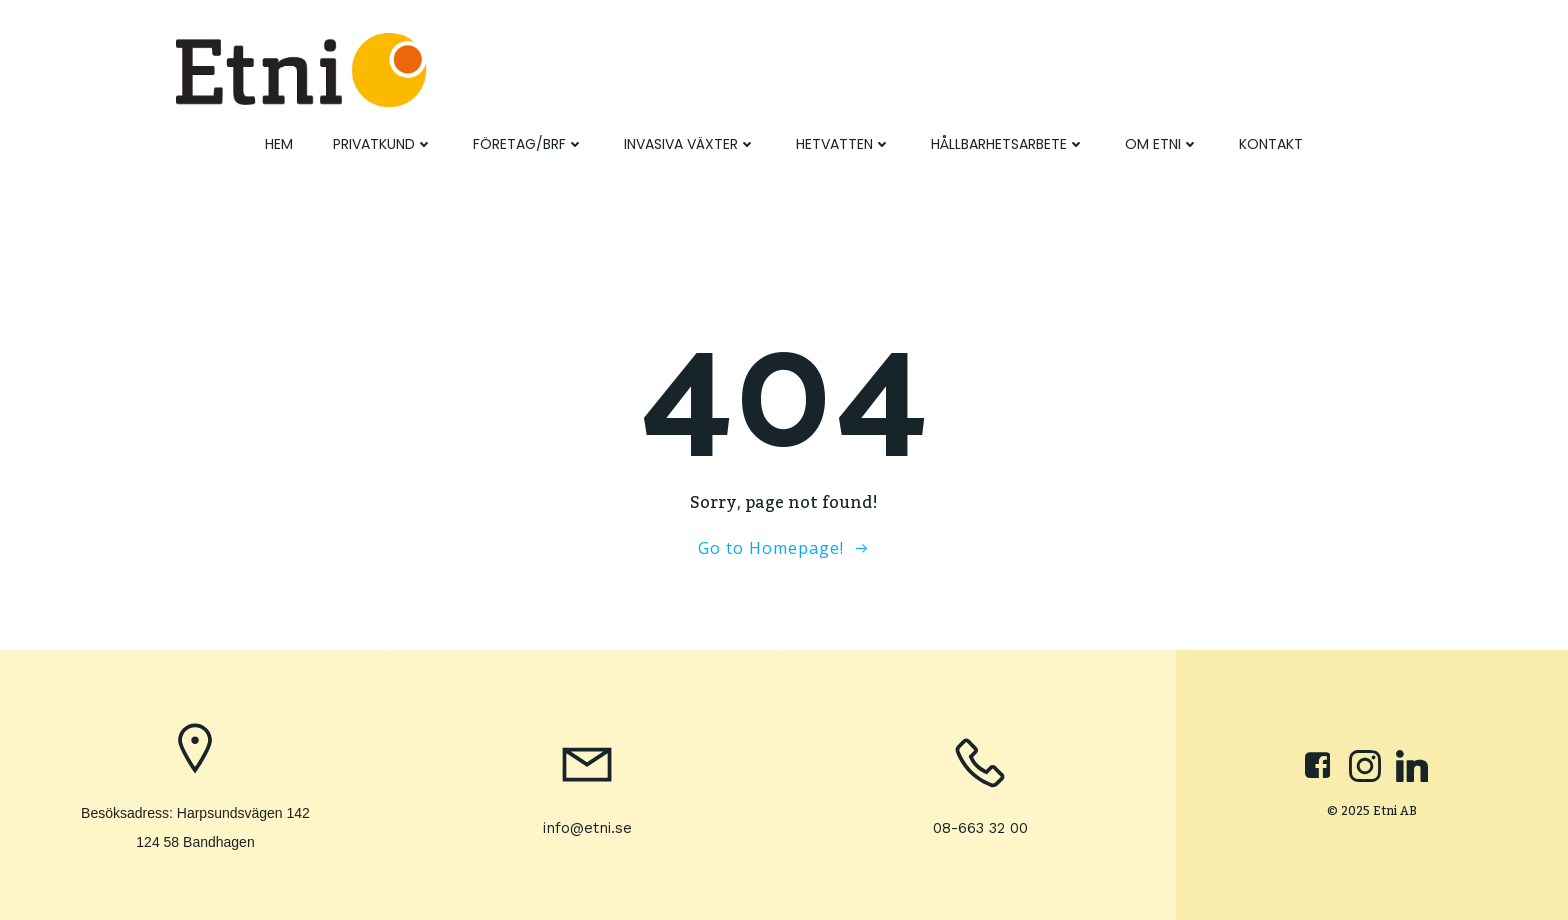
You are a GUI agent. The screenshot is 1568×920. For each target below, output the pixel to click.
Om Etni (1162, 144)
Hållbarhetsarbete (1008, 144)
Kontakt (1271, 144)
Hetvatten (843, 144)
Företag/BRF (528, 144)
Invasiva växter (690, 144)
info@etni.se (587, 828)
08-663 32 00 (980, 828)
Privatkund (383, 144)
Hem (279, 144)
